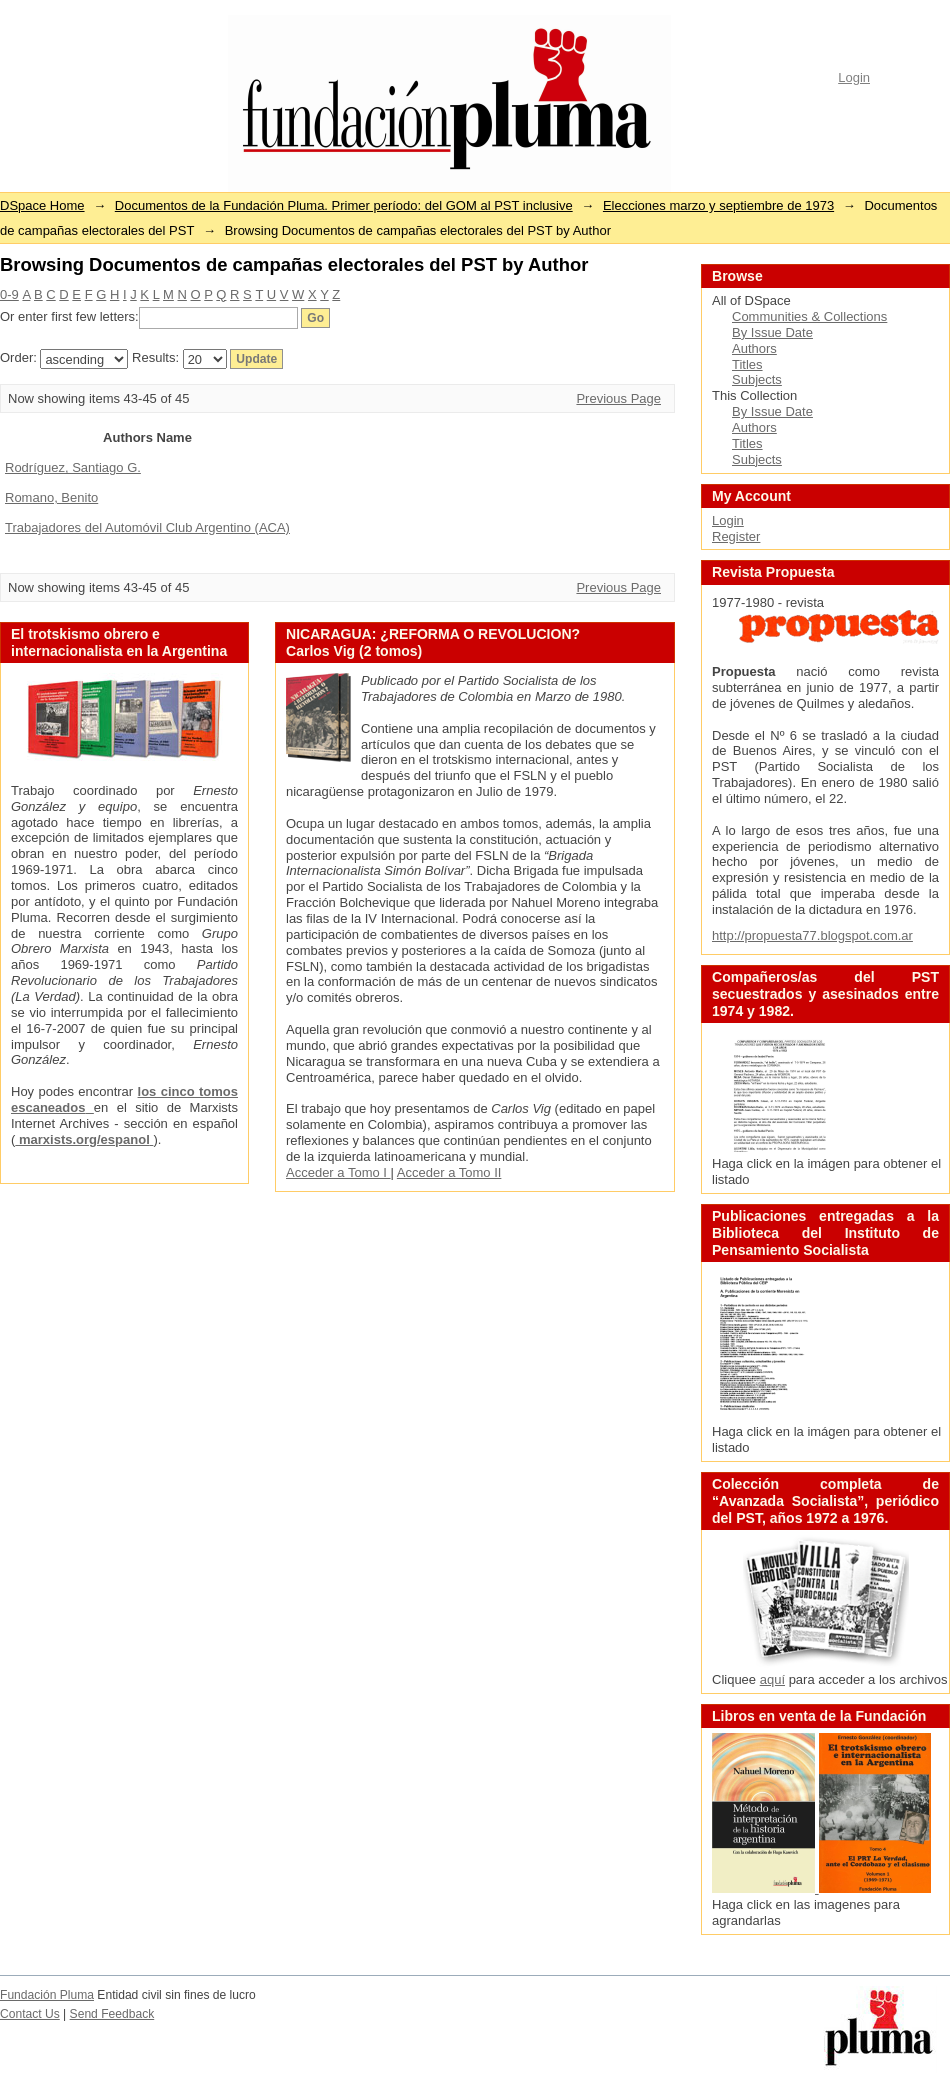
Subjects (757, 379)
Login (854, 77)
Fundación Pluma (47, 1995)
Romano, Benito (51, 497)
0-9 (9, 294)
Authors (754, 348)
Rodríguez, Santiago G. (73, 467)
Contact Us (30, 2014)
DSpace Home (42, 205)
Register (736, 536)
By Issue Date (772, 332)
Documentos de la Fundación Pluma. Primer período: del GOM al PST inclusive (344, 205)
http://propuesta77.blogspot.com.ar (812, 935)
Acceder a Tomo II (449, 1172)
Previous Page (618, 398)
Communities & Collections (809, 316)
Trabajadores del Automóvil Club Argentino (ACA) (147, 527)
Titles (747, 364)
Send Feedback (112, 2014)
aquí (772, 1679)
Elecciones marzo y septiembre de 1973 (718, 205)
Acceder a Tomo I (338, 1172)
